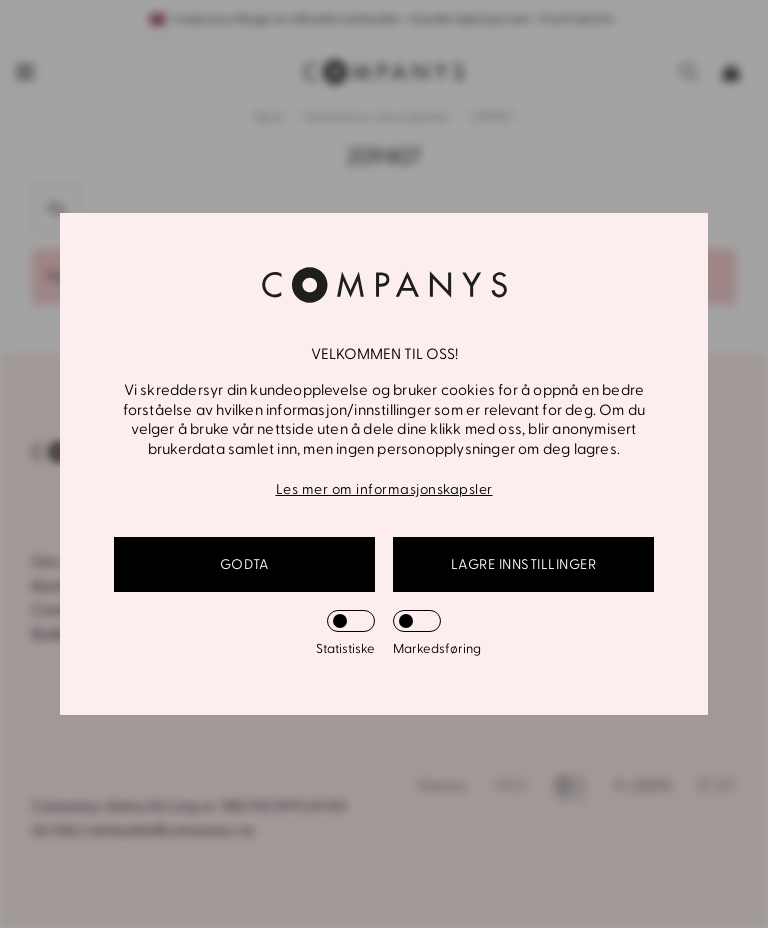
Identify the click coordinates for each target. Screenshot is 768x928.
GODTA (245, 564)
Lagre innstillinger (524, 564)
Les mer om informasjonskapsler (384, 489)
